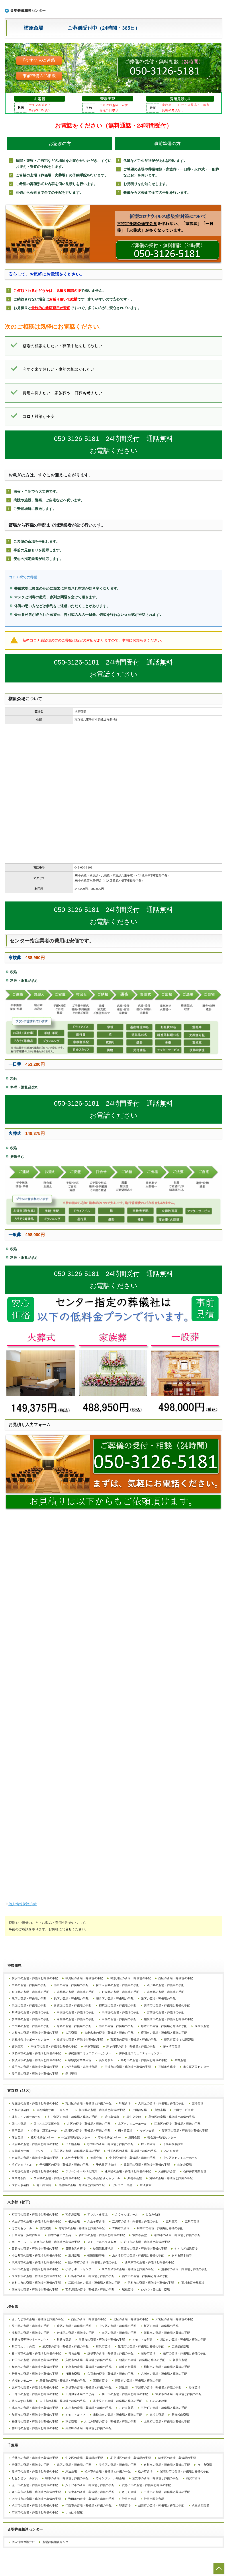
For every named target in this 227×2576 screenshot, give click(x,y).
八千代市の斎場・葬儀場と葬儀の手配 (89, 2485)
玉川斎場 (74, 2255)
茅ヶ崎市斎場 (171, 2046)
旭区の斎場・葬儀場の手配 (29, 1998)
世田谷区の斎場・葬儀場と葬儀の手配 (132, 2151)
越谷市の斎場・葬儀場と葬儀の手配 (110, 2353)
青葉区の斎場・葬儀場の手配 (72, 2005)
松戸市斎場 (145, 2471)
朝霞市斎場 (180, 2360)
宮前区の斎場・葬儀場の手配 (165, 2012)
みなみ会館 (153, 2214)
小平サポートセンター (79, 2269)
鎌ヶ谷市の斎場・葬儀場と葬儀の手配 (36, 2492)
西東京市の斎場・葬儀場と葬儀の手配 (149, 2262)
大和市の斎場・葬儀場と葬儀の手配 (35, 2032)
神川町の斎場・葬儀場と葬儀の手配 (35, 2428)
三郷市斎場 (100, 2380)
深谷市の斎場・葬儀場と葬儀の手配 (88, 2387)
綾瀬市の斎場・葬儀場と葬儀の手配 (80, 2039)
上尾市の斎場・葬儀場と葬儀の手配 (35, 2394)
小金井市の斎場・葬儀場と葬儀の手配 (36, 2255)
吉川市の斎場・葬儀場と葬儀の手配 (62, 2401)
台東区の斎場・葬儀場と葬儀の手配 (35, 2157)
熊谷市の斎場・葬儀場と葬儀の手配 (102, 2339)
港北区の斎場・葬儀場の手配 (75, 1992)
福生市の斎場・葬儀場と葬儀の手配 (145, 2276)
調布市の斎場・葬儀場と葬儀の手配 (102, 2235)
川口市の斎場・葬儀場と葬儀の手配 (183, 2339)
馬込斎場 (71, 2471)
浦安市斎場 (193, 2478)
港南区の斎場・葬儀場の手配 (165, 1992)
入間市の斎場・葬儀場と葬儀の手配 (88, 2360)
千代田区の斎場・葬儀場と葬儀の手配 (63, 2164)
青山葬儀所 (44, 2185)
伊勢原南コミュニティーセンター (90, 2053)
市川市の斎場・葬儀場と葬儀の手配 (167, 2464)
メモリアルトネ (75, 2414)
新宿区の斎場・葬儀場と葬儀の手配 (185, 2130)
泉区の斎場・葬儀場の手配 (29, 2005)
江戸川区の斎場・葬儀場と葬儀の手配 (72, 2117)
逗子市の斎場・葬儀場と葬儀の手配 (35, 2066)
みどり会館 (171, 2151)
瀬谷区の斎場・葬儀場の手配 (114, 1998)
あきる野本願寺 (182, 2255)
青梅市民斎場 (120, 2228)
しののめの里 (158, 2401)
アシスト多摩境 (97, 2214)
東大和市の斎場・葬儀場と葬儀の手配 (36, 2276)
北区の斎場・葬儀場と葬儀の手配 (88, 2123)
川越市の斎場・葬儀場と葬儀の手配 (167, 2332)
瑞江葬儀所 (112, 2117)
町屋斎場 (125, 2103)
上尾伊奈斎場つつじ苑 (79, 2394)
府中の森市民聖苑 (59, 2235)
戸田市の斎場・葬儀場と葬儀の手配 (35, 2360)
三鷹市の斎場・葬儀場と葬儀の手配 (144, 2248)
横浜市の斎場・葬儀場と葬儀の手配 (35, 1978)
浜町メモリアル (22, 2164)
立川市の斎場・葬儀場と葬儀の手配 (135, 2221)
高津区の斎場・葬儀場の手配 (120, 2012)
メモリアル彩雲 (142, 2339)
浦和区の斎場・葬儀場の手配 (30, 2332)
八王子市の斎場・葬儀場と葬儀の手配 (36, 2221)
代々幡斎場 (72, 2144)
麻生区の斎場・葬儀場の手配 (75, 2019)
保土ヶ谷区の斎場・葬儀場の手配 (117, 1985)
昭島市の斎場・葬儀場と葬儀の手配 (91, 2276)
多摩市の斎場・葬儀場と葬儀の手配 (57, 2242)
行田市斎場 (72, 2373)
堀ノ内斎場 (148, 2144)
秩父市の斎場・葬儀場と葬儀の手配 (35, 2421)
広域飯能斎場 (180, 2346)
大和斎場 (71, 2032)
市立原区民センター (196, 2066)
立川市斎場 (192, 2221)
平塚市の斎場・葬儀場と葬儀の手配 (54, 2046)
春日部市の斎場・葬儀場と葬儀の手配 (36, 2353)
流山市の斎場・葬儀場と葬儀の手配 (35, 2485)
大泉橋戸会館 (167, 2171)
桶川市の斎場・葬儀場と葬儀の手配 (167, 2367)
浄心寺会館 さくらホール (103, 2178)
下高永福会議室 (173, 2144)
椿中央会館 (134, 2117)
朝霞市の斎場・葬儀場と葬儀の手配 (142, 2360)
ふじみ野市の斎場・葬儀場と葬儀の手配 (110, 2421)
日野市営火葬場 (75, 2248)
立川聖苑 (171, 2221)
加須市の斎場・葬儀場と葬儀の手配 (35, 2414)
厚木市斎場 (202, 2026)
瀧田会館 (134, 2137)
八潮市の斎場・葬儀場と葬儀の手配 (164, 2373)
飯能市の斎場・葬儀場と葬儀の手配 (141, 2346)
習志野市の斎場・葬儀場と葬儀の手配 (184, 2471)
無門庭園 (45, 2228)
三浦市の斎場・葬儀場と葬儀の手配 (128, 2066)
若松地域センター (109, 2137)
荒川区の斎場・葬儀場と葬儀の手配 (88, 2103)
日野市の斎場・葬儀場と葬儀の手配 (35, 2248)
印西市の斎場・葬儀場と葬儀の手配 (88, 2505)
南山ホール (19, 2242)
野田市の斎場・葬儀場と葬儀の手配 (91, 2498)
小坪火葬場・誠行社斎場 (81, 2066)
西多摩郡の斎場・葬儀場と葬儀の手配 (89, 2289)
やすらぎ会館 (20, 2185)
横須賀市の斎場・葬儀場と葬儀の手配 (36, 2060)
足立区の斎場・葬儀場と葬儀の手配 (35, 2103)
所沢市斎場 (103, 2346)
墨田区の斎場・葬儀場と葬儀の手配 (77, 2151)
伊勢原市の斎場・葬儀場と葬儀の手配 (36, 2053)
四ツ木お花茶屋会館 (47, 2123)
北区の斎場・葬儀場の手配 (130, 2319)
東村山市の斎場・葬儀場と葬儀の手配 (36, 2282)
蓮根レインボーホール (26, 2117)
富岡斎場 (17, 2130)
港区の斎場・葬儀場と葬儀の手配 (171, 2178)
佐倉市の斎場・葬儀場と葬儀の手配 (91, 2492)
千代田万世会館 (106, 2164)
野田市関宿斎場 (154, 2498)
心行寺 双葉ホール (44, 2130)
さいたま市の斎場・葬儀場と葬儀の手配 (38, 2319)
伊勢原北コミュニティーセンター (140, 2053)
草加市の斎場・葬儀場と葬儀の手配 (158, 2387)
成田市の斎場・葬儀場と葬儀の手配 (161, 2505)
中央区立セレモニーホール (180, 2157)
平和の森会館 (20, 2110)
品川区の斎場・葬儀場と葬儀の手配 (87, 2130)
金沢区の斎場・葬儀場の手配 (30, 1992)
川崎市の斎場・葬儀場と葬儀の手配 (167, 2005)
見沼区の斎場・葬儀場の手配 (30, 2326)
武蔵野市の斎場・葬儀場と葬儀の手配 (36, 2262)
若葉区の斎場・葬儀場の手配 (30, 2464)
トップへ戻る (218, 2568)
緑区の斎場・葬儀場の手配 (71, 1998)
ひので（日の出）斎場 (155, 2289)
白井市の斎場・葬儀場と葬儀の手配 (167, 2492)
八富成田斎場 (200, 2505)
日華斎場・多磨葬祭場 (26, 2235)
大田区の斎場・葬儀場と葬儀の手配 (161, 2103)
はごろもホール (22, 2228)
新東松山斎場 (180, 2414)
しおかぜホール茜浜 (25, 2478)
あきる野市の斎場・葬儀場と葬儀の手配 (138, 2255)
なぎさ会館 (147, 2130)
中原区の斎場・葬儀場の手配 (75, 2012)
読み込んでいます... (113, 1705)
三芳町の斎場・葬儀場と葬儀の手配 (164, 2407)
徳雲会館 (96, 2157)
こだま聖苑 (126, 2407)
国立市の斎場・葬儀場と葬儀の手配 (35, 2289)
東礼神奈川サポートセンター (30, 2039)
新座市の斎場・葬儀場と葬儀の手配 (88, 2367)
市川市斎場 (205, 2464)
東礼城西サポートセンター (29, 2151)
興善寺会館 (134, 2178)
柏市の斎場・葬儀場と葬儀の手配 (66, 2478)
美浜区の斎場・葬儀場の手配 (117, 2464)
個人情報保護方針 (22, 1904)
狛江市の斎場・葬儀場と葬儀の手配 (147, 2242)
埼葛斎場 (74, 2353)
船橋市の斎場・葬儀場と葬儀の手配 (35, 2471)
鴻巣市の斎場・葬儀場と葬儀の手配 (178, 2394)
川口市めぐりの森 (23, 2346)
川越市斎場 (64, 2339)
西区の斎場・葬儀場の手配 (175, 1978)
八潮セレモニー (22, 2380)
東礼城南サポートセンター (54, 2110)
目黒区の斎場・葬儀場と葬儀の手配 (82, 2185)
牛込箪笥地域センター (75, 2137)
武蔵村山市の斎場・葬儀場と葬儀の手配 (94, 2282)
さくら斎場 (129, 2492)
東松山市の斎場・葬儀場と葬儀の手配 (117, 2414)
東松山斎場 (157, 2414)
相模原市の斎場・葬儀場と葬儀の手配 (168, 2019)
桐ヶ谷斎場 (125, 2130)
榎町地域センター (42, 2137)
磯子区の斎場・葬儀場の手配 (165, 1985)
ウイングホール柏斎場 (110, 2478)
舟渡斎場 (160, 2110)
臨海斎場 (197, 2103)
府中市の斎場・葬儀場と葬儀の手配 (160, 2228)
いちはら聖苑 (74, 2512)
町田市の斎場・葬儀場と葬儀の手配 (35, 2214)
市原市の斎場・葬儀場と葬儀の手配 (35, 2512)
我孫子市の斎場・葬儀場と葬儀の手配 (146, 2485)
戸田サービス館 (183, 2110)
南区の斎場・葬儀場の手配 (71, 1985)
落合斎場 (17, 2137)
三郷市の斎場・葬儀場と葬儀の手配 (62, 2380)
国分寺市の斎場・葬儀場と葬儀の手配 (92, 2262)
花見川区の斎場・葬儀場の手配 (130, 2458)
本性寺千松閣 (74, 2157)
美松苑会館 (106, 2060)
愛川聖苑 (71, 2073)
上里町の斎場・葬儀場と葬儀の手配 (167, 2421)
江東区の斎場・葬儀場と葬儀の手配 (177, 2123)
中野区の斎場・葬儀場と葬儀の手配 (35, 2171)
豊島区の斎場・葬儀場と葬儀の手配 (147, 2164)
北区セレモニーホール (132, 2123)
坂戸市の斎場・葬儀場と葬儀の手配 (35, 2387)
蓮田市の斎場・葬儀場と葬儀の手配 (138, 2380)
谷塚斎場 (194, 2387)
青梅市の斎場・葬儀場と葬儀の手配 (82, 2228)
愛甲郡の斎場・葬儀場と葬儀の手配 (35, 2073)
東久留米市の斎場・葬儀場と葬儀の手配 (128, 2269)
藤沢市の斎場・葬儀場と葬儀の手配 (133, 2039)
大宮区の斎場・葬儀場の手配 (174, 2319)
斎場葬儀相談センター (56, 2542)
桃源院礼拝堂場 (103, 2248)
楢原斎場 (74, 2221)
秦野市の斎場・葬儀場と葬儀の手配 (144, 2060)
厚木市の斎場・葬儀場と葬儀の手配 (164, 2026)
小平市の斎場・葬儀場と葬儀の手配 (35, 2269)
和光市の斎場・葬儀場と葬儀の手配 (35, 2367)
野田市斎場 (129, 2498)
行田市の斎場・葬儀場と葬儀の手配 (35, 2373)
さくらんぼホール (126, 2214)
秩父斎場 (71, 2421)
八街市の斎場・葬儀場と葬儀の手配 (35, 2505)
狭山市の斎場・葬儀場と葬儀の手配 (125, 2394)
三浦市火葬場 (167, 2066)
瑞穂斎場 (127, 2289)
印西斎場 (125, 2505)
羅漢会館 (145, 2185)
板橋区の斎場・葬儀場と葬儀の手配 (102, 2110)
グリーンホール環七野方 (81, 2171)
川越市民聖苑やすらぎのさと (30, 2339)
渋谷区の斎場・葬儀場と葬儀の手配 (35, 2144)
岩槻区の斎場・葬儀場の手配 (75, 2332)
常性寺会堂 (139, 2235)
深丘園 (123, 2387)
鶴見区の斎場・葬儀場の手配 (84, 1978)
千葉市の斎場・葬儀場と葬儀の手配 (35, 2458)
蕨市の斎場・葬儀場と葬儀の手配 (184, 2353)
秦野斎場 (180, 2060)
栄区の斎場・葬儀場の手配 (158, 1998)
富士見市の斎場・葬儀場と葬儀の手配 (117, 2401)
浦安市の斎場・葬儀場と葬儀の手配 (155, 2478)
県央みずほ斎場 (22, 2401)
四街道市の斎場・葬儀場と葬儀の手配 (36, 2498)
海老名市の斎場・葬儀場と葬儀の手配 (108, 2032)
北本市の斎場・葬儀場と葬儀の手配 (35, 2407)
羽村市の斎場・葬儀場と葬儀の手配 (151, 2282)
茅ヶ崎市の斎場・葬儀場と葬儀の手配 (130, 2046)
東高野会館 (19, 2178)
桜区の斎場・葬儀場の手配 (161, 2326)
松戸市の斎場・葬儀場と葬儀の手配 (107, 2471)
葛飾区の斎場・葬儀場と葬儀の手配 (172, 2117)
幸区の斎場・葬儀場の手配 (119, 2019)
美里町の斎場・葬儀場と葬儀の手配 (88, 2428)
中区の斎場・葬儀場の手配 (29, 1985)
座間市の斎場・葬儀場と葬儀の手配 (164, 2032)
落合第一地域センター (161, 2137)
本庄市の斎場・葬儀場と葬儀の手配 (88, 2407)
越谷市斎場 (148, 2353)
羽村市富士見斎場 (192, 2282)
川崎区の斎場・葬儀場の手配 (30, 2012)
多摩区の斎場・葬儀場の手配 (30, 2019)
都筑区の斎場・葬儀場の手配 (117, 2005)
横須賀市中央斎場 (79, 2060)
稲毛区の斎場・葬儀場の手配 (177, 2458)
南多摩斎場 (72, 2214)
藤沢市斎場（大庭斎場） (180, 2039)
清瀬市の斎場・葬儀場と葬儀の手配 (184, 2269)
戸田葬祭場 (139, 2110)
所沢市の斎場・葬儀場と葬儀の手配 (65, 2346)
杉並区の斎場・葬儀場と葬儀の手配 (110, 2144)
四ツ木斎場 (19, 2123)
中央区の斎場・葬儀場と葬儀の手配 (132, 2157)
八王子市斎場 (96, 2221)
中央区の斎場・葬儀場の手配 (30, 2026)
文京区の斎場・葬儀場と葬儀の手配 (57, 2178)
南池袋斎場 (184, 2164)
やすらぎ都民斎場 (186, 2248)
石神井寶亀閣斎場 (194, 2171)
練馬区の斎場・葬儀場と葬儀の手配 (128, 2171)
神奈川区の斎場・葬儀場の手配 (130, 1978)
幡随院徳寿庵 (96, 2255)
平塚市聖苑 (91, 2046)
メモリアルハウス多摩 (101, 2242)
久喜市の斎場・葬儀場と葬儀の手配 (110, 2373)
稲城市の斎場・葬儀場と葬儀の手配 (177, 2235)
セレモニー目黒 (122, 2185)
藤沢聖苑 (17, 2046)
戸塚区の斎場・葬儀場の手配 (120, 1992)
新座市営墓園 (127, 2367)
